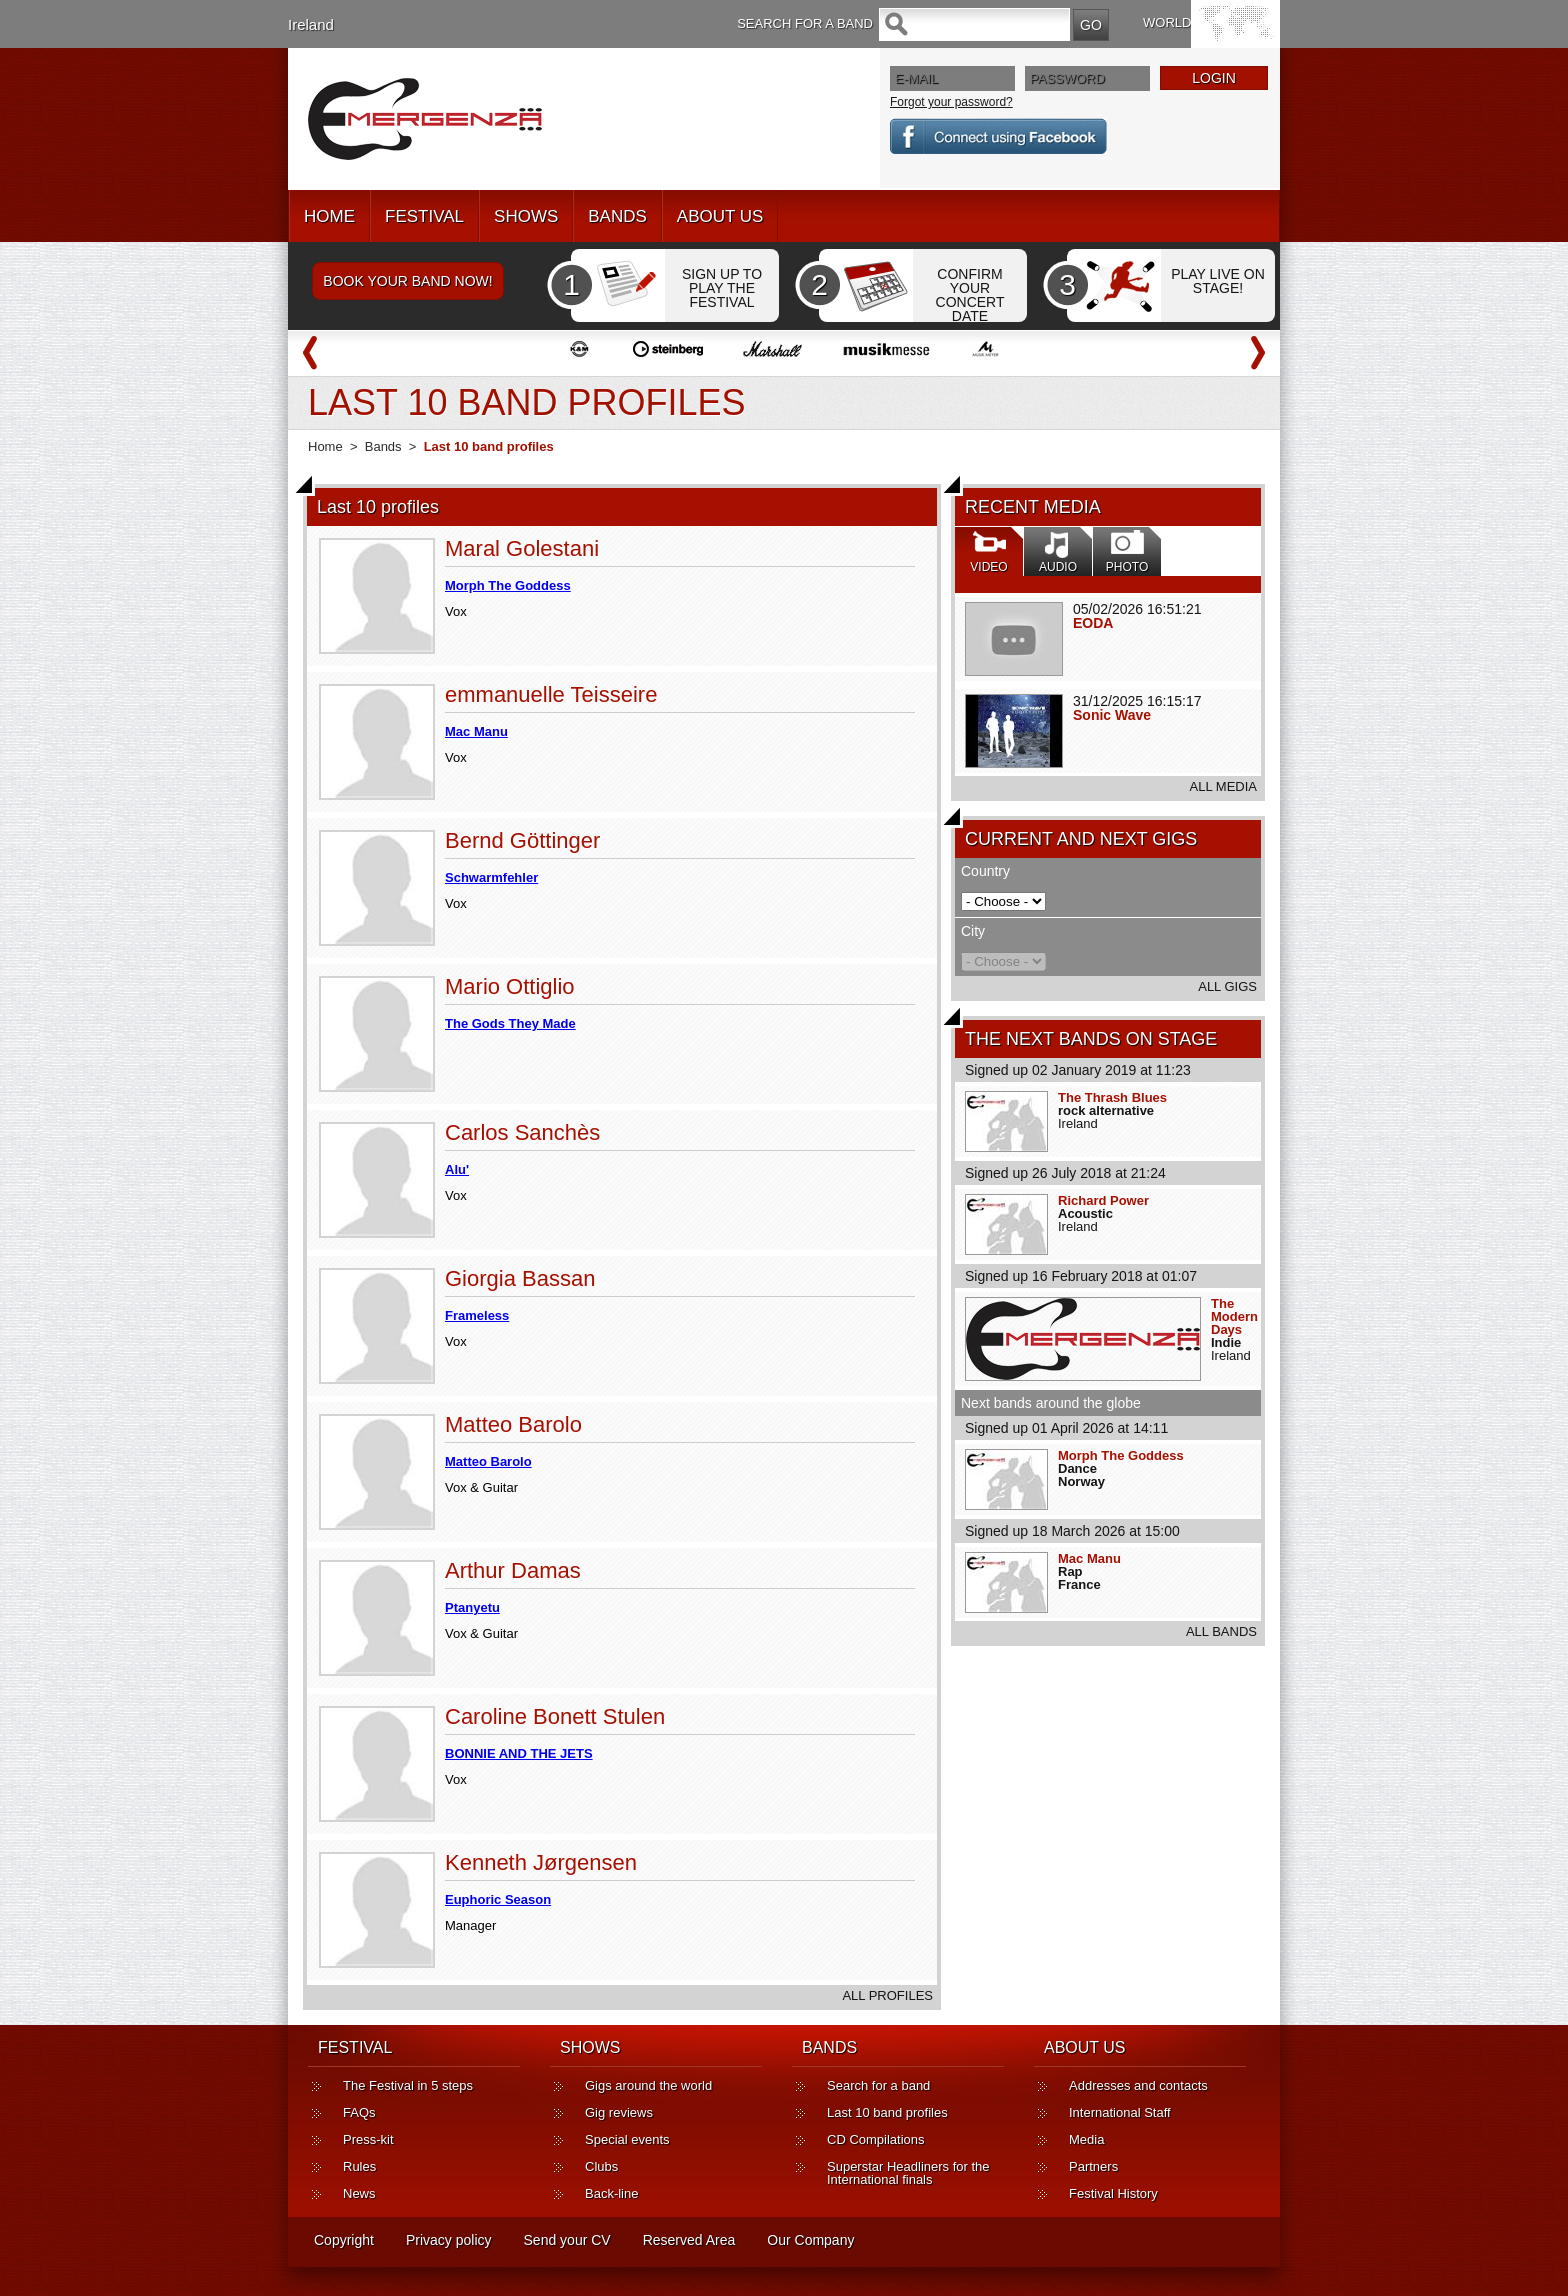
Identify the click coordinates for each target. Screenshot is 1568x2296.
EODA (1093, 623)
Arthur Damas (513, 1570)
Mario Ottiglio (510, 986)
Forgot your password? (951, 102)
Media (1086, 2139)
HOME (329, 216)
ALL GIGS (1227, 986)
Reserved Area (689, 2240)
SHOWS (526, 216)
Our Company (810, 2240)
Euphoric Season (498, 1899)
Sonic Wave (1112, 715)
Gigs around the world (648, 2085)
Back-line (611, 2193)
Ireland (311, 24)
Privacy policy (449, 2240)
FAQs (359, 2112)
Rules (359, 2166)
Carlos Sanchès (522, 1132)
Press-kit (368, 2139)
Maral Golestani (522, 548)
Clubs (601, 2166)
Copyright (344, 2240)
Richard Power (1103, 1200)
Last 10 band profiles (887, 2112)
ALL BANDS (1221, 1631)
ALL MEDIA (1223, 786)
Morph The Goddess (1121, 1455)
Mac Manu (1089, 1558)
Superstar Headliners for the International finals (908, 2173)
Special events (627, 2139)
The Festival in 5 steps (408, 2085)
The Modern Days (1234, 1316)
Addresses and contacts (1138, 2085)
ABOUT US (720, 216)
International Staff (1120, 2112)
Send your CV (567, 2240)
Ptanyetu (472, 1607)
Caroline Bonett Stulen (555, 1716)
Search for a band (878, 2085)
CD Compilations (876, 2139)
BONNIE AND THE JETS (519, 1753)
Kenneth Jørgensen (541, 1862)
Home (325, 446)
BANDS (617, 216)
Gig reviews (619, 2112)
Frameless (477, 1315)
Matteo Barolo (513, 1424)
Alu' (457, 1169)
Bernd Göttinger (522, 840)
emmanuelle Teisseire (551, 694)
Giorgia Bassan (520, 1278)
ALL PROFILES (887, 1995)
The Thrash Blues (1112, 1097)
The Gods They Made (510, 1023)
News (359, 2193)
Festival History (1113, 2193)
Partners (1093, 2166)
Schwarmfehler (491, 877)
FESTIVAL (424, 216)
